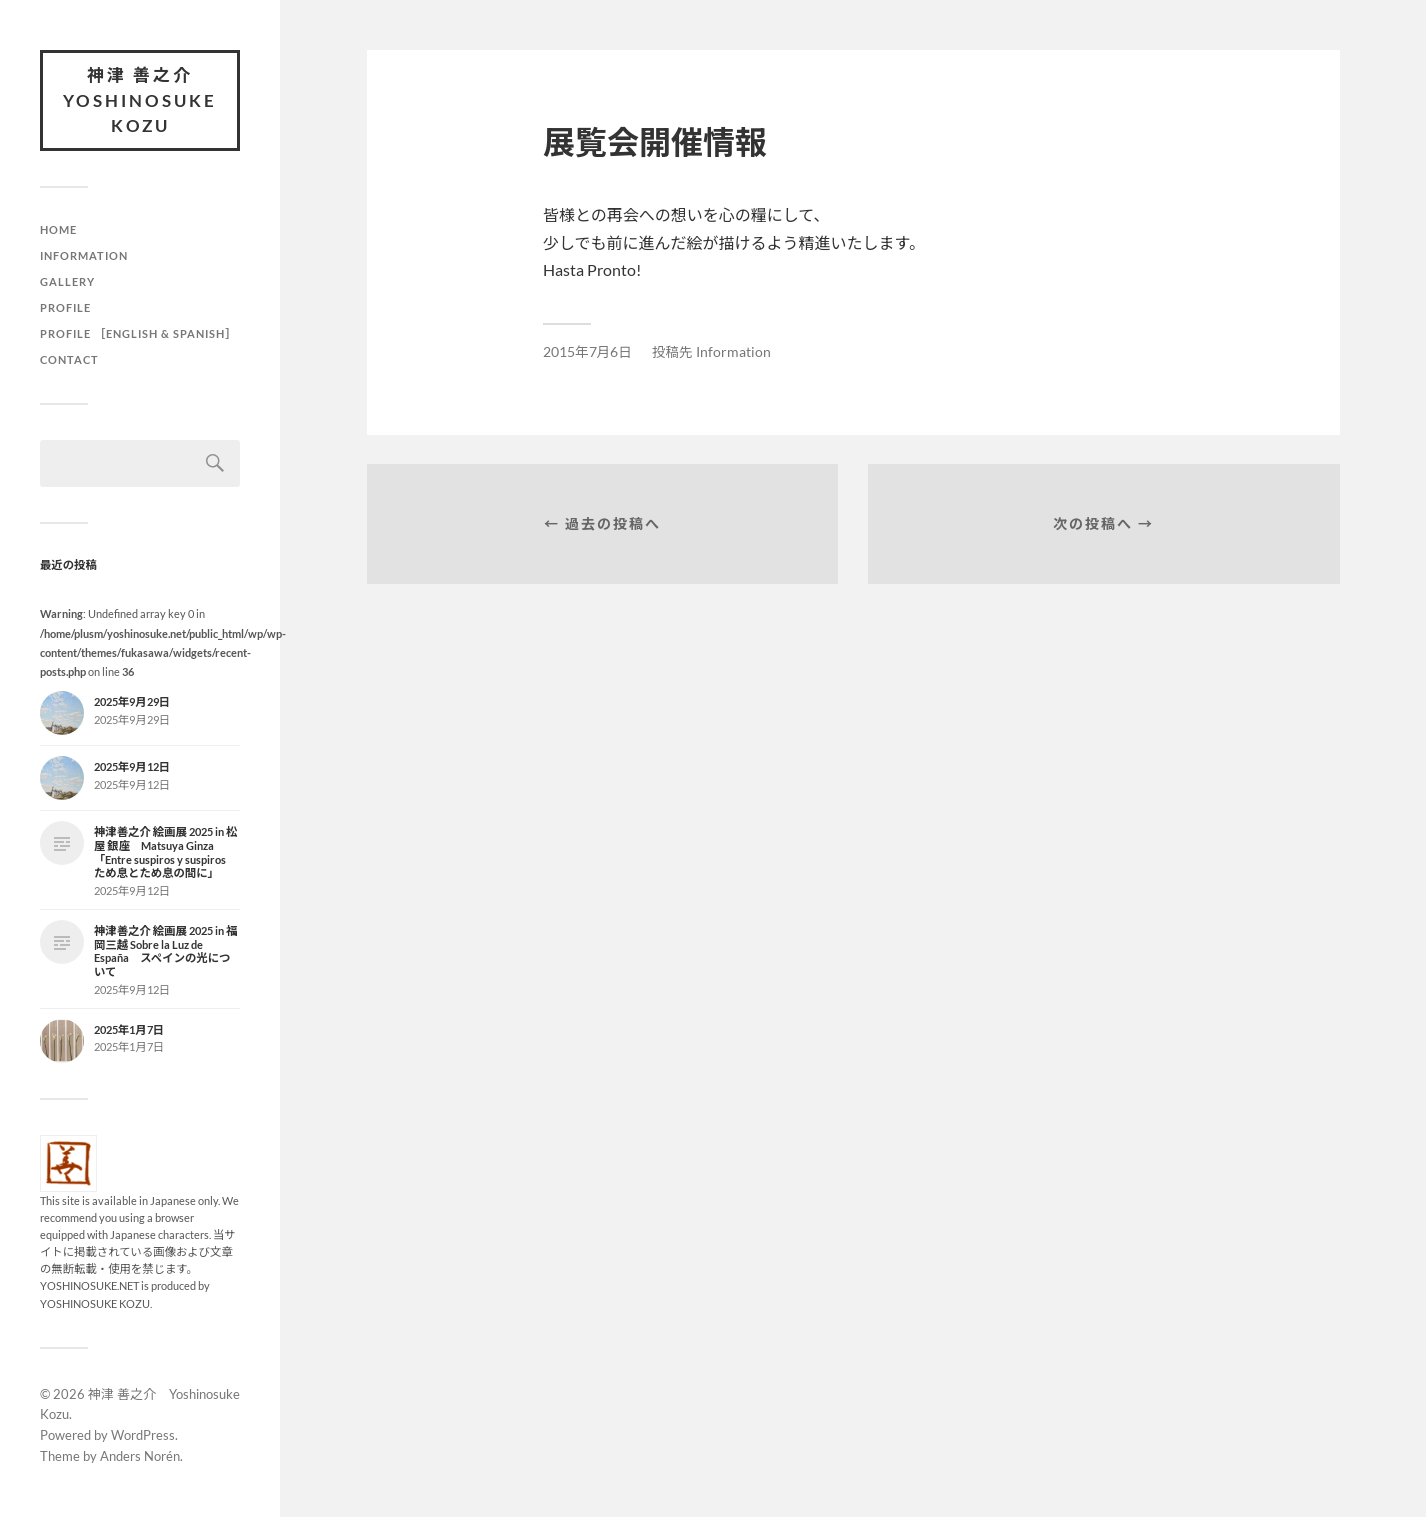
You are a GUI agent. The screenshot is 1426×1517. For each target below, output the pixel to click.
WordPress (143, 1435)
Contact (69, 359)
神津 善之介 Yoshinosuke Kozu (140, 100)
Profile (65, 307)
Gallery (67, 281)
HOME (58, 229)
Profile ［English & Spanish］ (139, 333)
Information (84, 255)
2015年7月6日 (587, 352)
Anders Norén (140, 1456)
